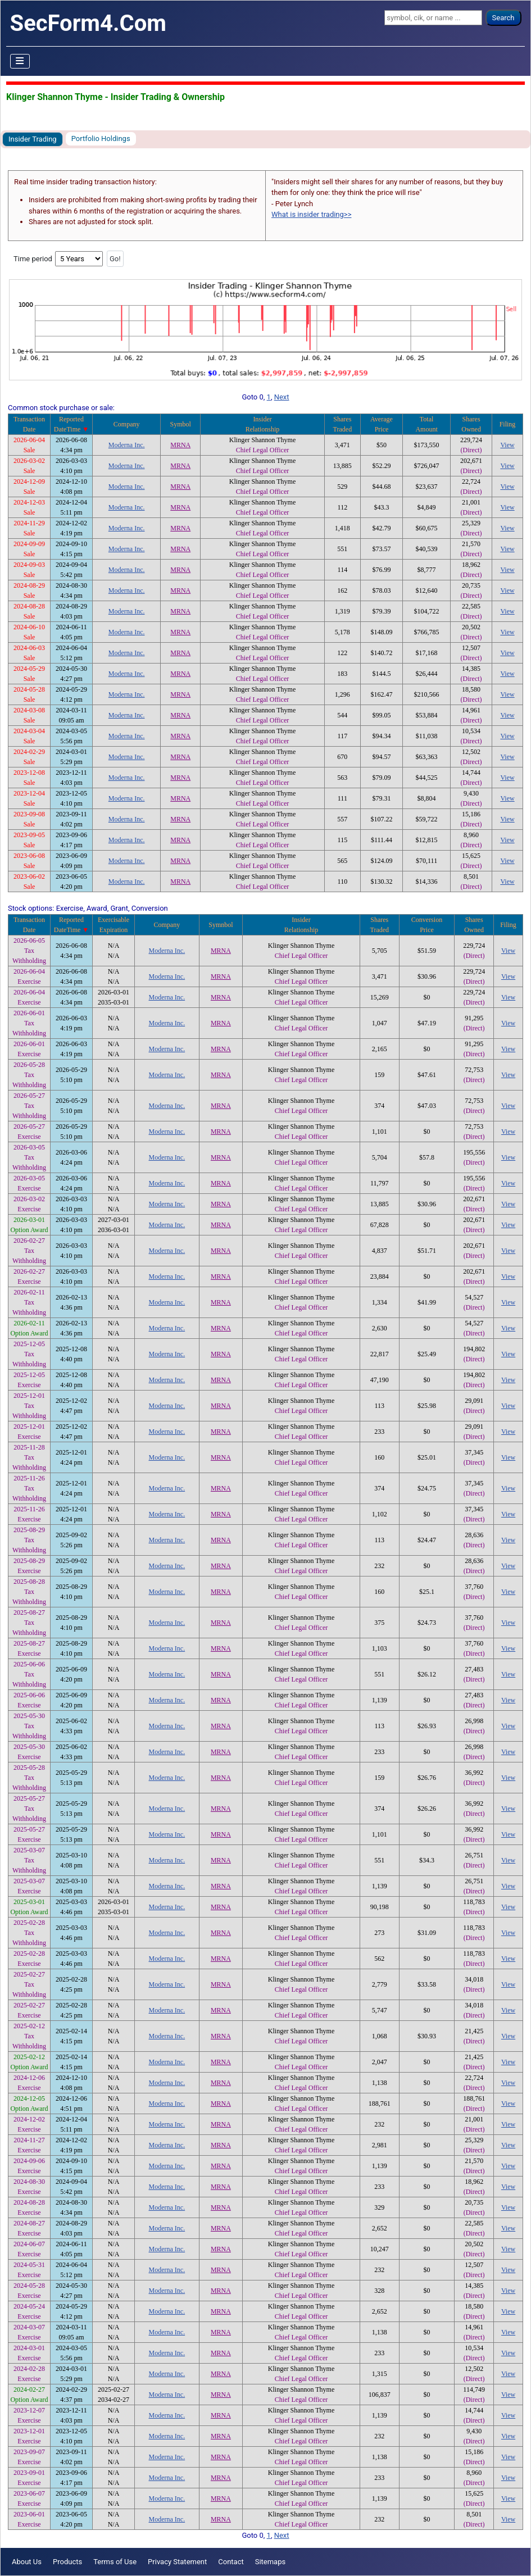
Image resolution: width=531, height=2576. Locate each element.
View (507, 445)
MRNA (180, 445)
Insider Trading (32, 139)
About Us (27, 2561)
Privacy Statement (177, 2561)
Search (503, 17)
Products (67, 2561)
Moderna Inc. (126, 445)
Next (281, 397)
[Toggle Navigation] (20, 61)
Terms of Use (115, 2561)
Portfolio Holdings (100, 138)
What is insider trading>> (311, 214)
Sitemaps (270, 2561)
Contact (230, 2561)
